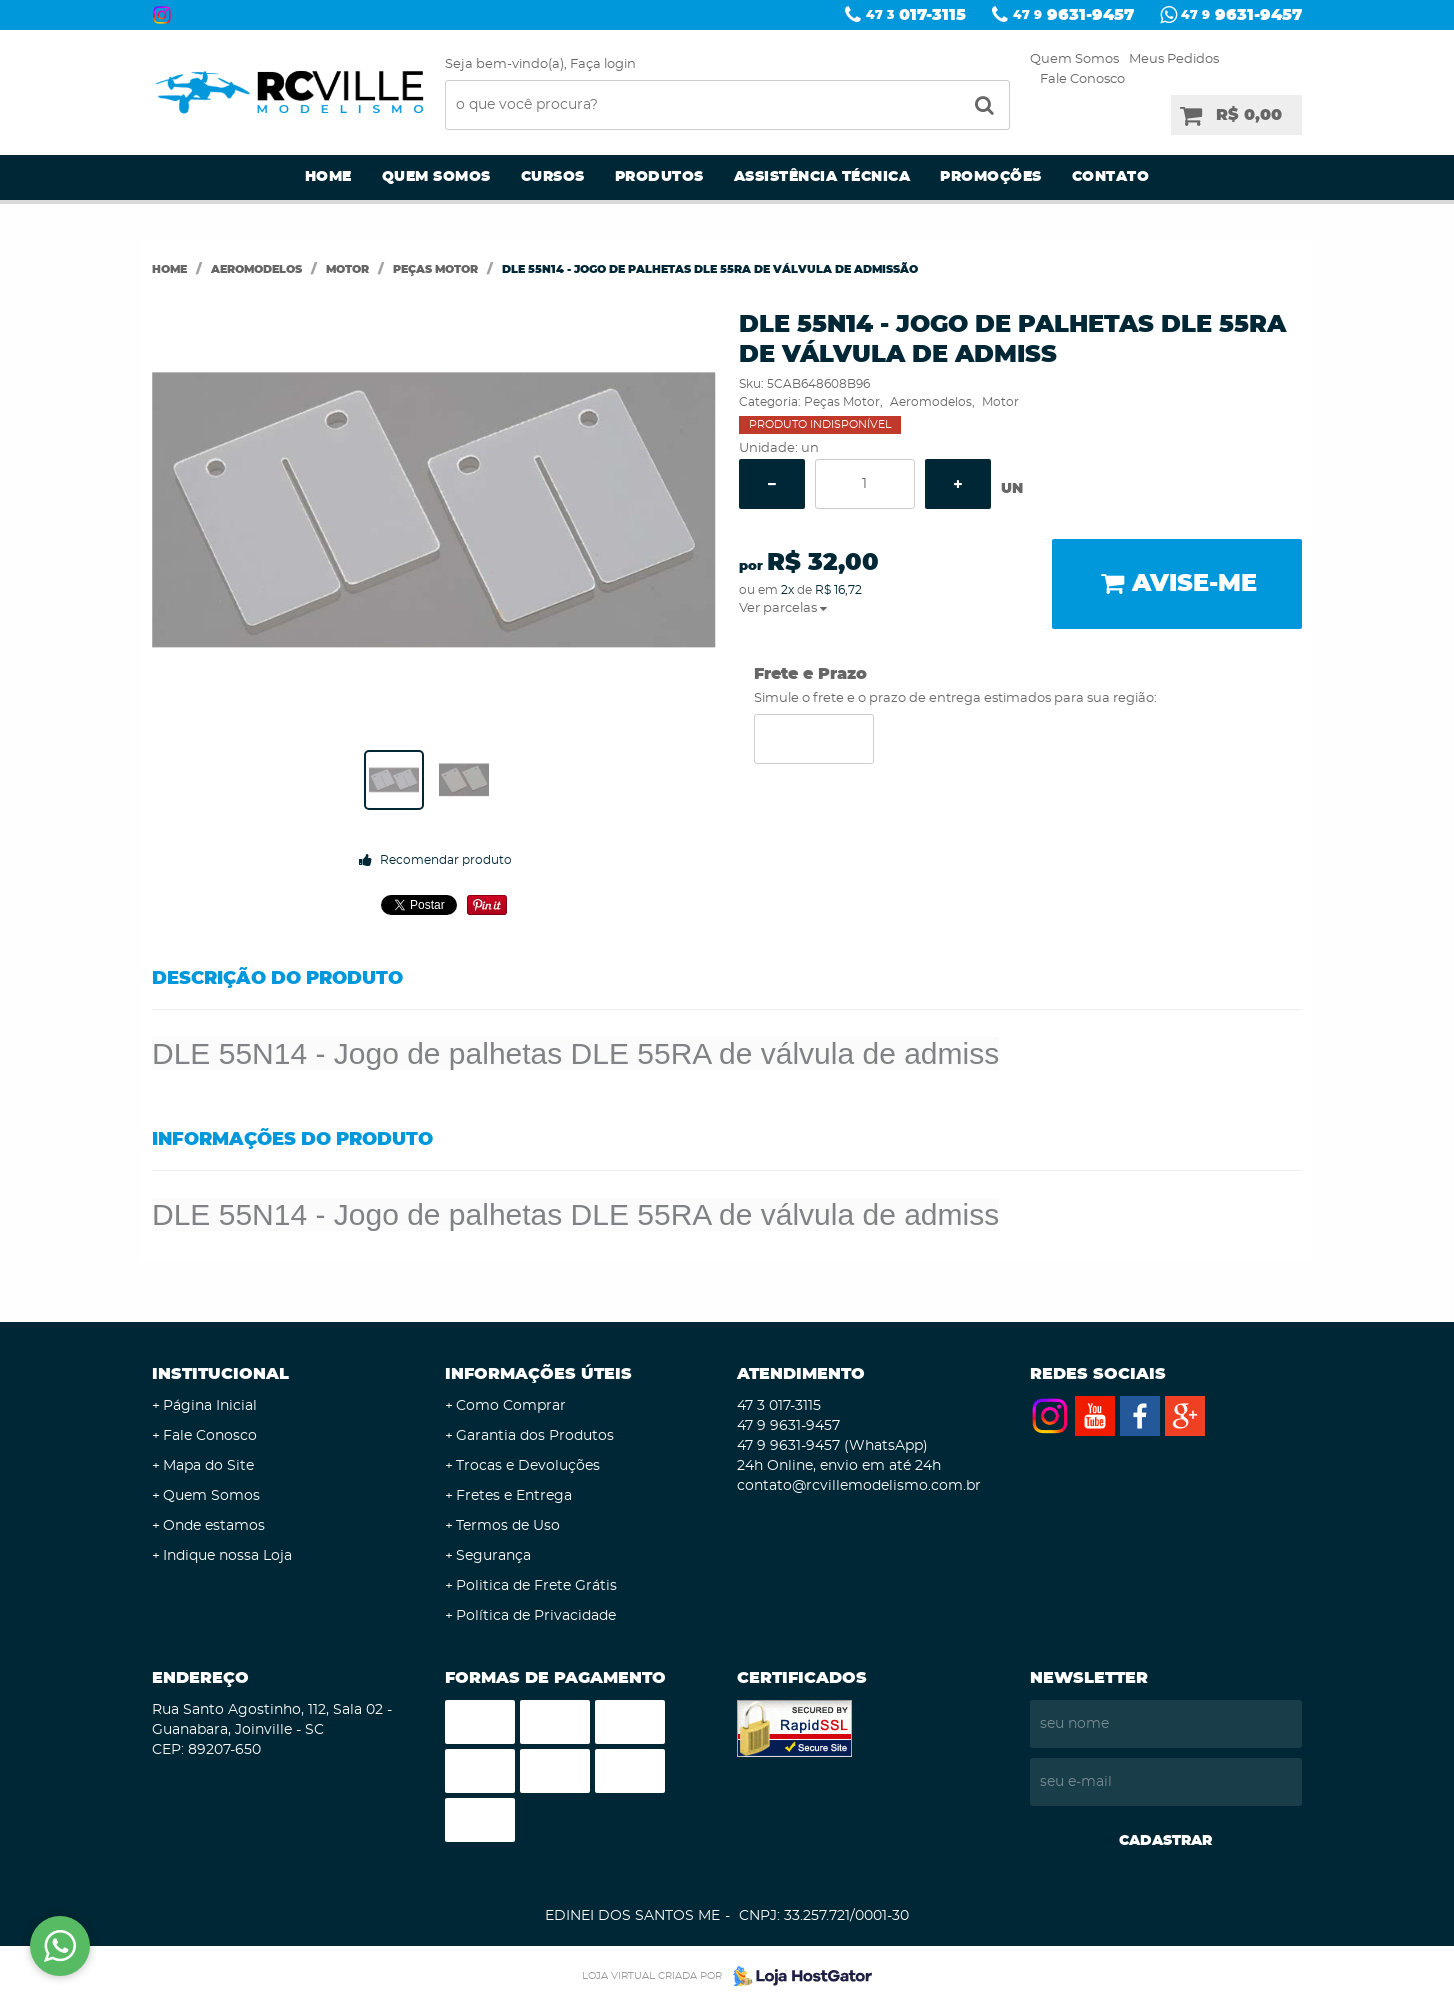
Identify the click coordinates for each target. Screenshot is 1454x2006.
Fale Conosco (1082, 79)
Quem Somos (1074, 59)
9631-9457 (1073, 15)
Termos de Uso (508, 1526)
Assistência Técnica (822, 177)
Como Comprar (511, 1406)
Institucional (220, 1374)
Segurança (493, 1556)
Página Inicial (210, 1406)
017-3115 (916, 15)
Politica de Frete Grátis (536, 1586)
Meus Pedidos (1174, 59)
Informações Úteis (538, 1374)
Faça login (603, 64)
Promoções (991, 177)
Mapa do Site (208, 1466)
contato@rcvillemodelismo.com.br (859, 1486)
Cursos (553, 177)
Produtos (659, 177)
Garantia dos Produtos (535, 1436)
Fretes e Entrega (514, 1496)
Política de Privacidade (536, 1616)
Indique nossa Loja (227, 1556)
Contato (1111, 177)
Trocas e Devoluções (528, 1466)
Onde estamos (214, 1526)
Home (328, 177)
